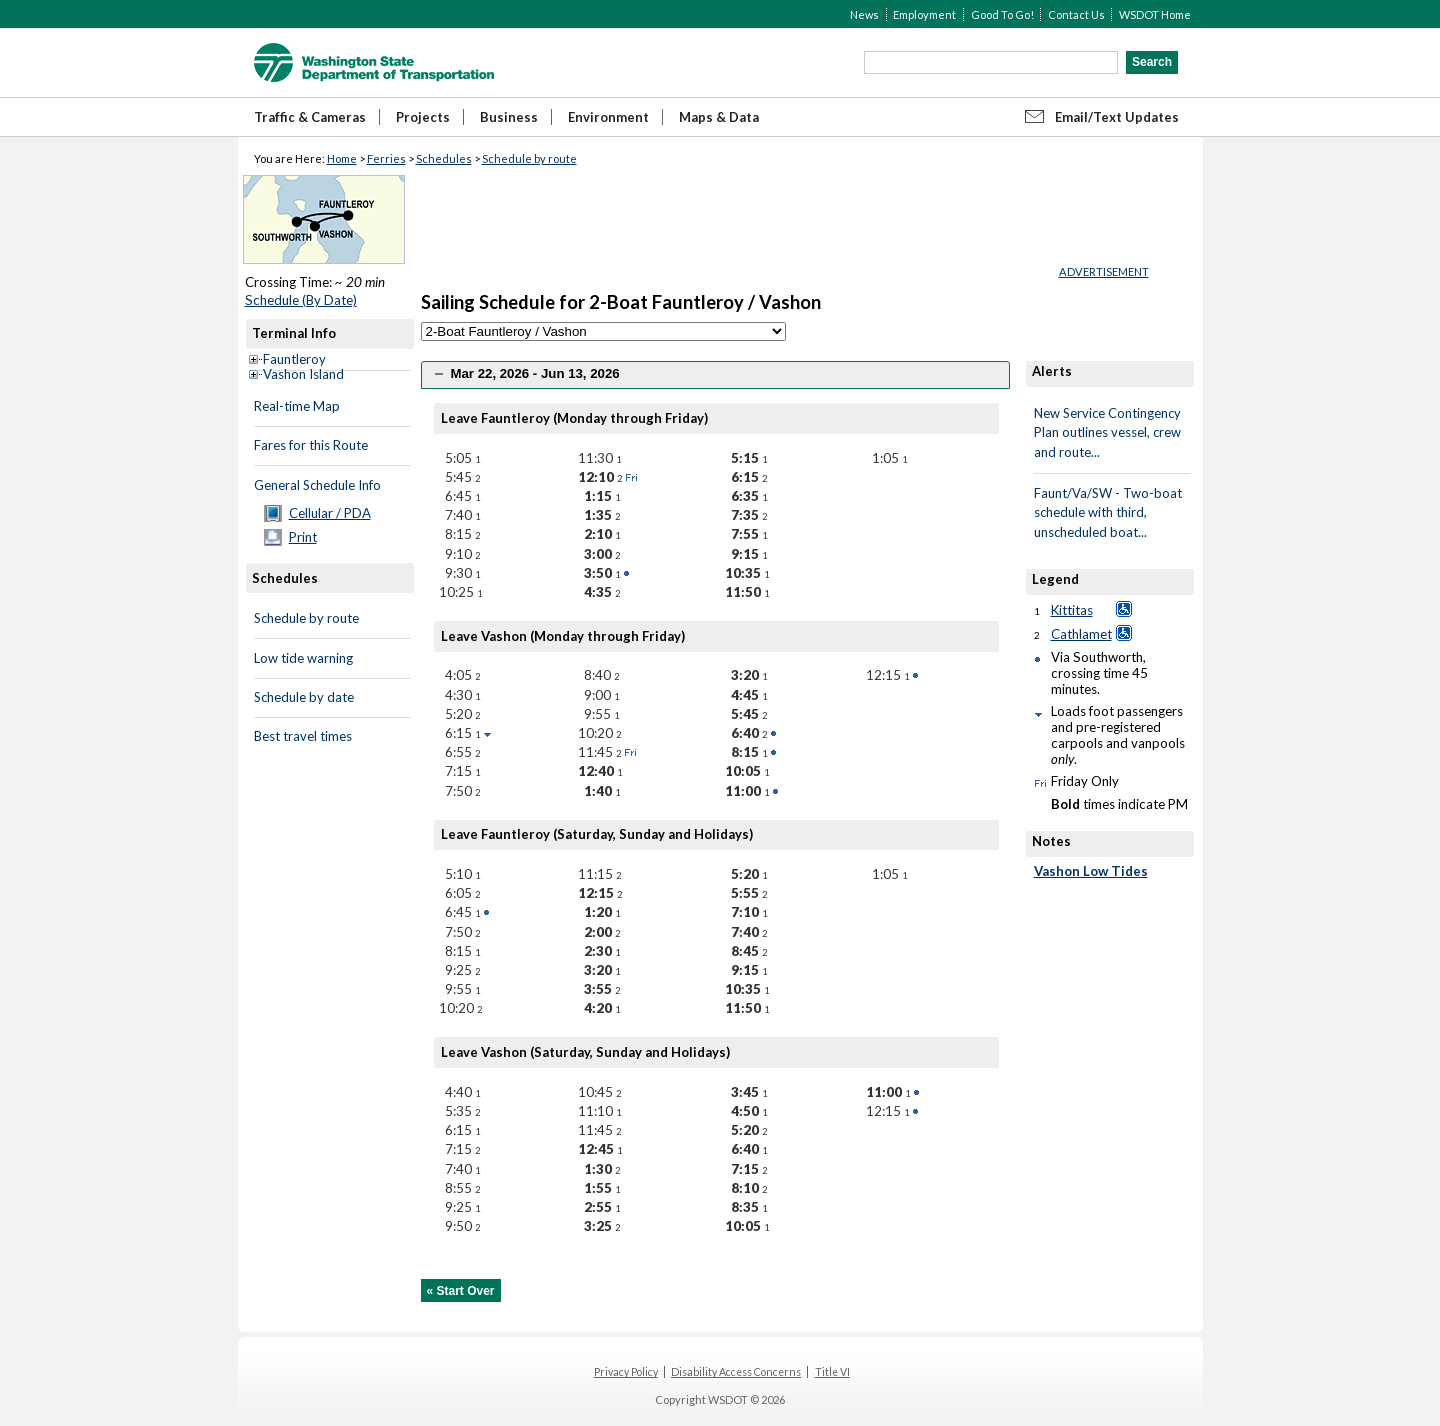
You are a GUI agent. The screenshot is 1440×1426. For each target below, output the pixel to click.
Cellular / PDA (330, 513)
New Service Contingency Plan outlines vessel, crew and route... (1107, 432)
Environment (608, 117)
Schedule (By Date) (301, 300)
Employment (924, 14)
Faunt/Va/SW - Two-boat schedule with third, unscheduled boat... (1108, 512)
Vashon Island (303, 374)
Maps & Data (719, 117)
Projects (423, 117)
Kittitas (1072, 610)
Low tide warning (303, 658)
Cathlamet (1081, 634)
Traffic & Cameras (310, 117)
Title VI (832, 1372)
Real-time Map (297, 406)
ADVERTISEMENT (1104, 271)
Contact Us (1076, 14)
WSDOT (374, 62)
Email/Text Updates (1117, 117)
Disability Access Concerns (736, 1372)
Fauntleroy (294, 359)
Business (509, 117)
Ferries (386, 158)
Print (303, 537)
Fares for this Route (311, 445)
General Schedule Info (317, 485)
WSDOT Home (1155, 14)
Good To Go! (1002, 14)
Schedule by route (529, 158)
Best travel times (303, 736)
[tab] (715, 374)
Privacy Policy (626, 1372)
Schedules (444, 158)
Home (342, 158)
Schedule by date (304, 697)
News (864, 14)
